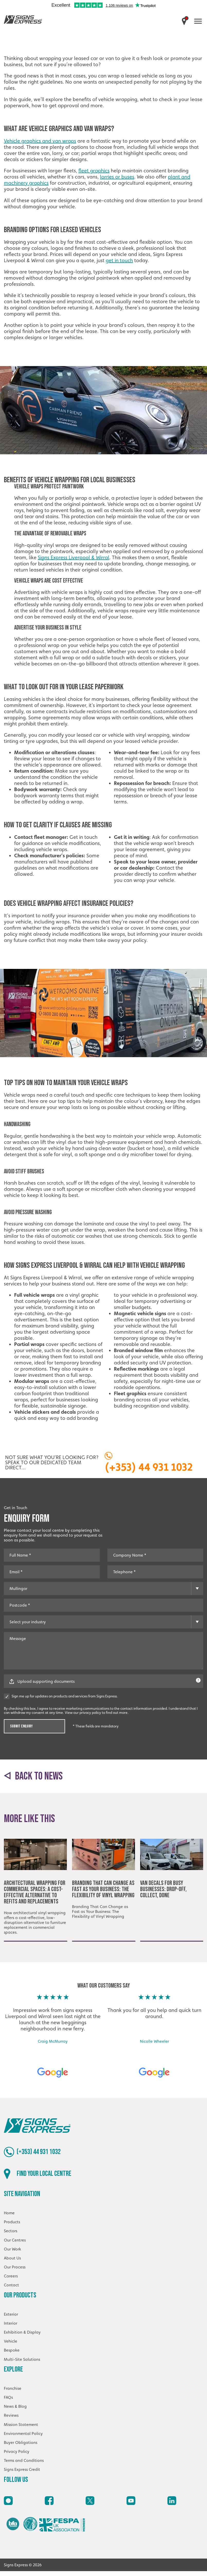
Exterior (11, 2314)
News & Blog (15, 2406)
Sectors (10, 2230)
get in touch (119, 260)
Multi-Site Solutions (22, 2359)
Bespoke (12, 2350)
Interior (10, 2323)
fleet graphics (94, 171)
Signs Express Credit (22, 2469)
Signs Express (23, 19)
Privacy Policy (16, 2451)
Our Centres (15, 2240)
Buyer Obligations (20, 2442)
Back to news (33, 1776)
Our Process (14, 2267)
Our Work (12, 2249)
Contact (11, 2285)
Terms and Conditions (24, 2460)
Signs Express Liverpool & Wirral (73, 557)
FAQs (8, 2397)
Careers (11, 2276)
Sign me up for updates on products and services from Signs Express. (61, 1696)
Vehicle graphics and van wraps (40, 141)
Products (12, 2221)
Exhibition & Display (22, 2332)
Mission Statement (21, 2424)
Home (9, 2212)
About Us (12, 2258)
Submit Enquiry (21, 1726)
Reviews (11, 2415)
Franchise (12, 2388)
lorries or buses (117, 177)
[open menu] (198, 21)
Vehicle (10, 2341)
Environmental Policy (23, 2433)
